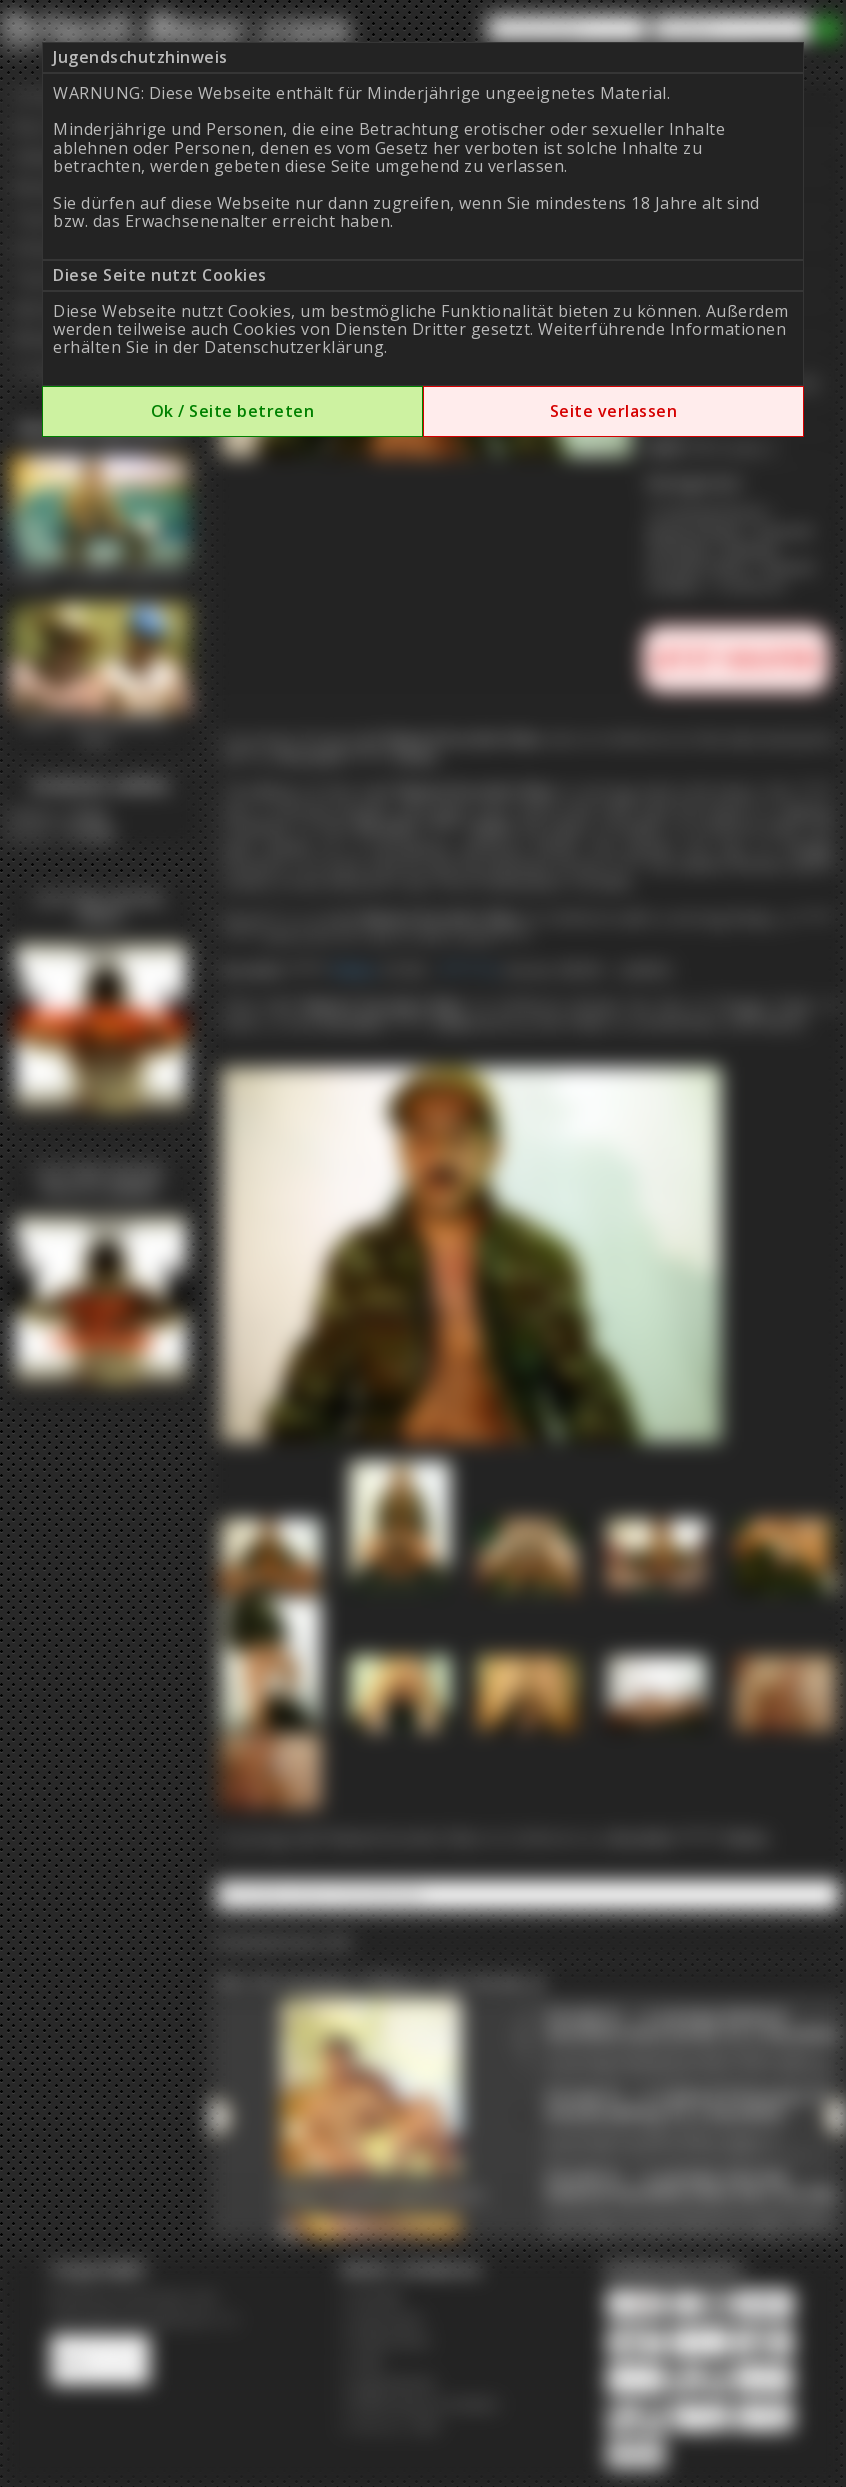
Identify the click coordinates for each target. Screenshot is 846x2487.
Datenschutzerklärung (294, 347)
